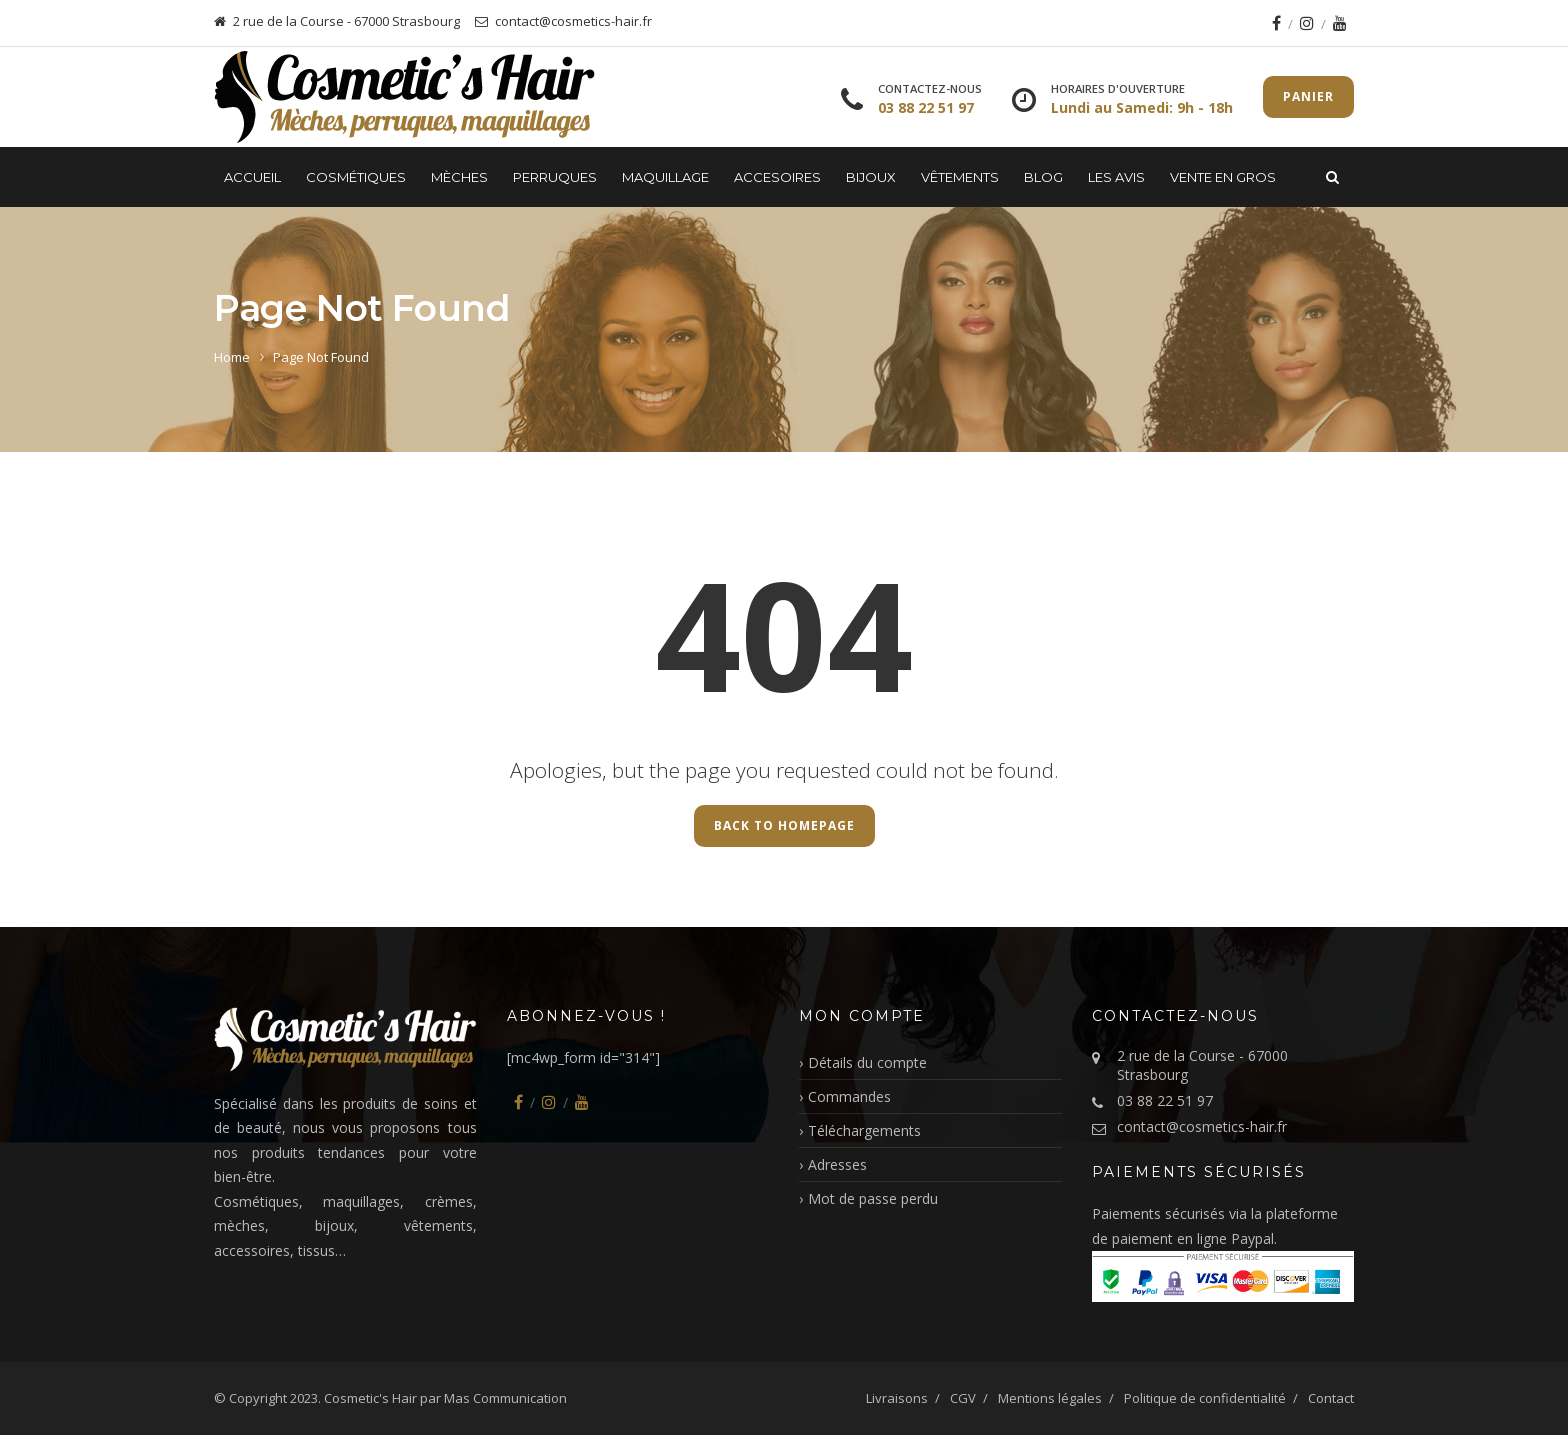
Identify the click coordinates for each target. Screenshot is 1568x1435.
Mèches (459, 177)
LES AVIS (1116, 177)
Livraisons (897, 1398)
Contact (1331, 1398)
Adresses (837, 1164)
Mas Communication (505, 1398)
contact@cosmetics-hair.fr (1202, 1126)
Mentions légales (1050, 1398)
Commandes (849, 1096)
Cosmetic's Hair (370, 1398)
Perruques (555, 177)
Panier (1308, 96)
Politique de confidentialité (1205, 1398)
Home (232, 357)
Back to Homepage (784, 825)
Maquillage (665, 177)
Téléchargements (864, 1130)
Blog (1043, 177)
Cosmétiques (356, 177)
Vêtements (960, 177)
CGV (963, 1398)
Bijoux (871, 177)
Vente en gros (1223, 177)
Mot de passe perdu (873, 1198)
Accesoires (777, 177)
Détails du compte (867, 1062)
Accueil (252, 177)
